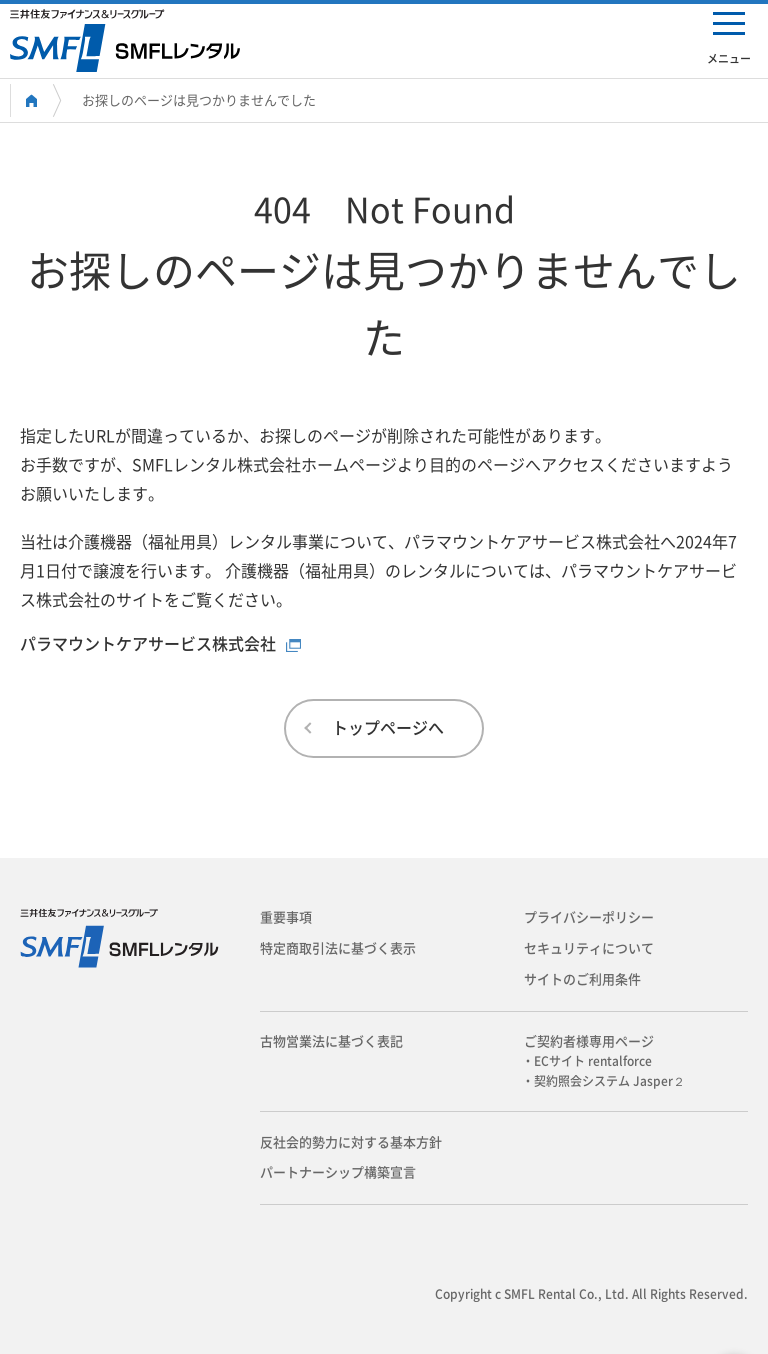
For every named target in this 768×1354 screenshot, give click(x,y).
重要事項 (286, 917)
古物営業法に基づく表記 (331, 1041)
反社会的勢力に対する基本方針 (351, 1142)
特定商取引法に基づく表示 (338, 948)
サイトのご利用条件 (582, 979)
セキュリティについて (589, 948)
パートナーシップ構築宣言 (338, 1172)
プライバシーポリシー (589, 917)
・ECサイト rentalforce (593, 1061)
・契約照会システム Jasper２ (609, 1081)
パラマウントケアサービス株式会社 (148, 644)
